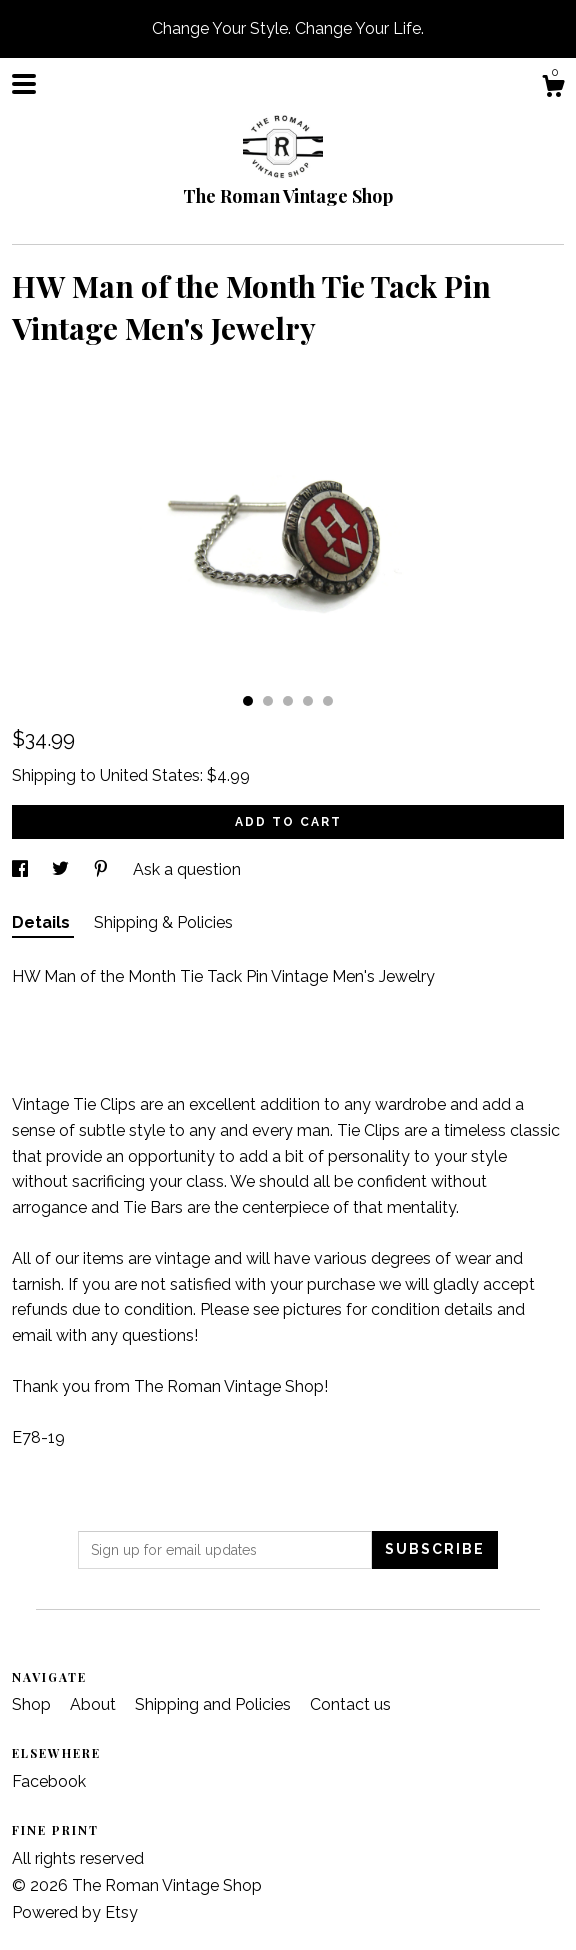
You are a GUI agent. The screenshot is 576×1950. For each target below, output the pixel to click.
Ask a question (187, 869)
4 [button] (308, 701)
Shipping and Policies (215, 1704)
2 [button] (268, 701)
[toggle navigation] (24, 84)
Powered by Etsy (75, 1912)
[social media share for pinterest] (103, 869)
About (95, 1704)
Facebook (49, 1781)
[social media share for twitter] (62, 869)
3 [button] (288, 701)
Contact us (350, 1704)
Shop (33, 1704)
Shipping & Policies (163, 922)
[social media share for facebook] (22, 869)
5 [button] (328, 701)
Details (43, 922)
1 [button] (248, 701)
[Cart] (553, 89)
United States (150, 775)
